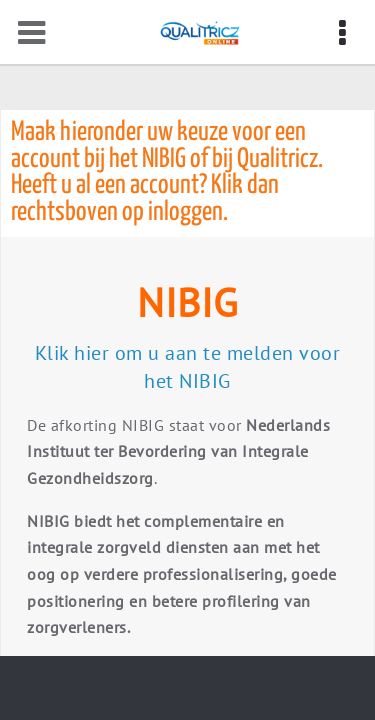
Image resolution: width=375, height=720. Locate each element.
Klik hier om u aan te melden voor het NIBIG (188, 367)
